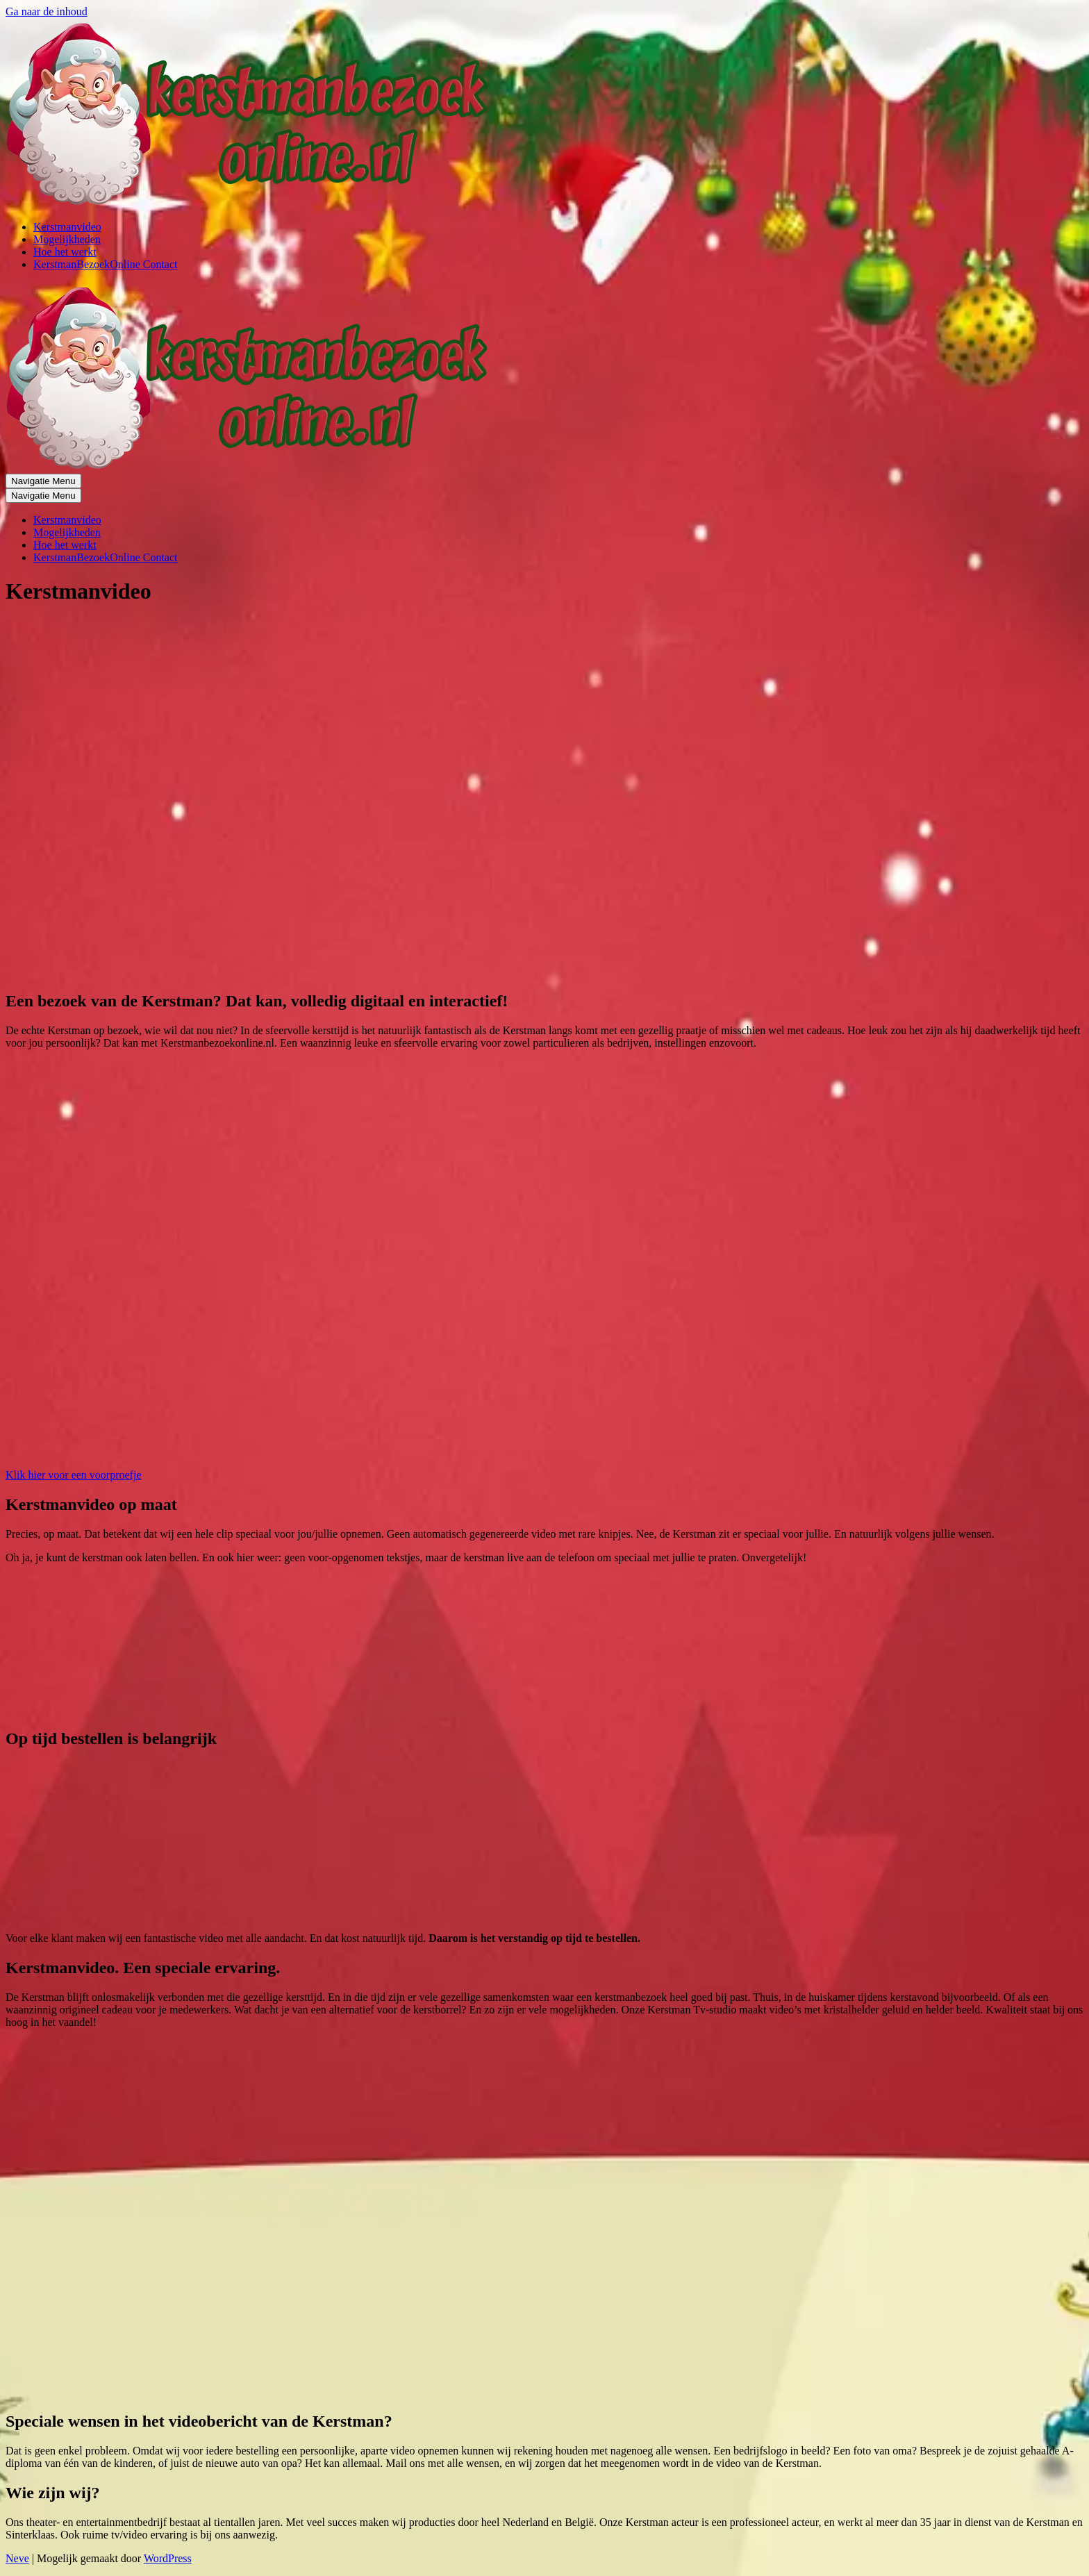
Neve (17, 2558)
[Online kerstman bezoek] (250, 203)
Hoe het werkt (65, 252)
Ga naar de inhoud (47, 11)
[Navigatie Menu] (43, 481)
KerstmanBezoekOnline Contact (105, 264)
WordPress (168, 2558)
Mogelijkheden (67, 239)
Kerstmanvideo (67, 227)
